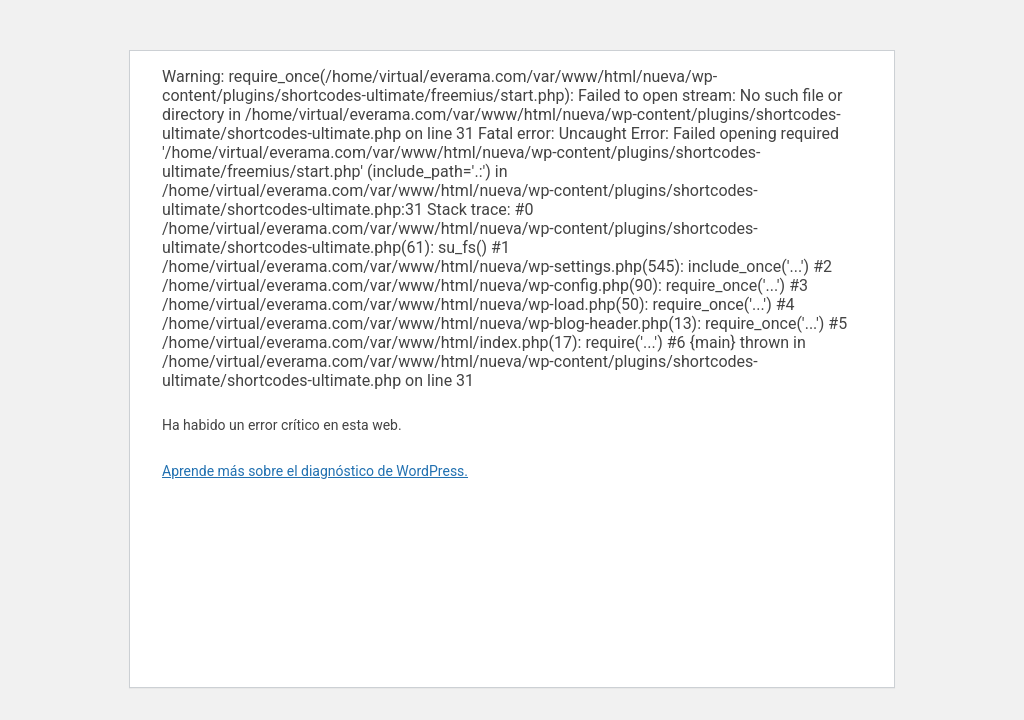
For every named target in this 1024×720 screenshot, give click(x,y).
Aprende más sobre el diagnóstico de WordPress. (315, 471)
